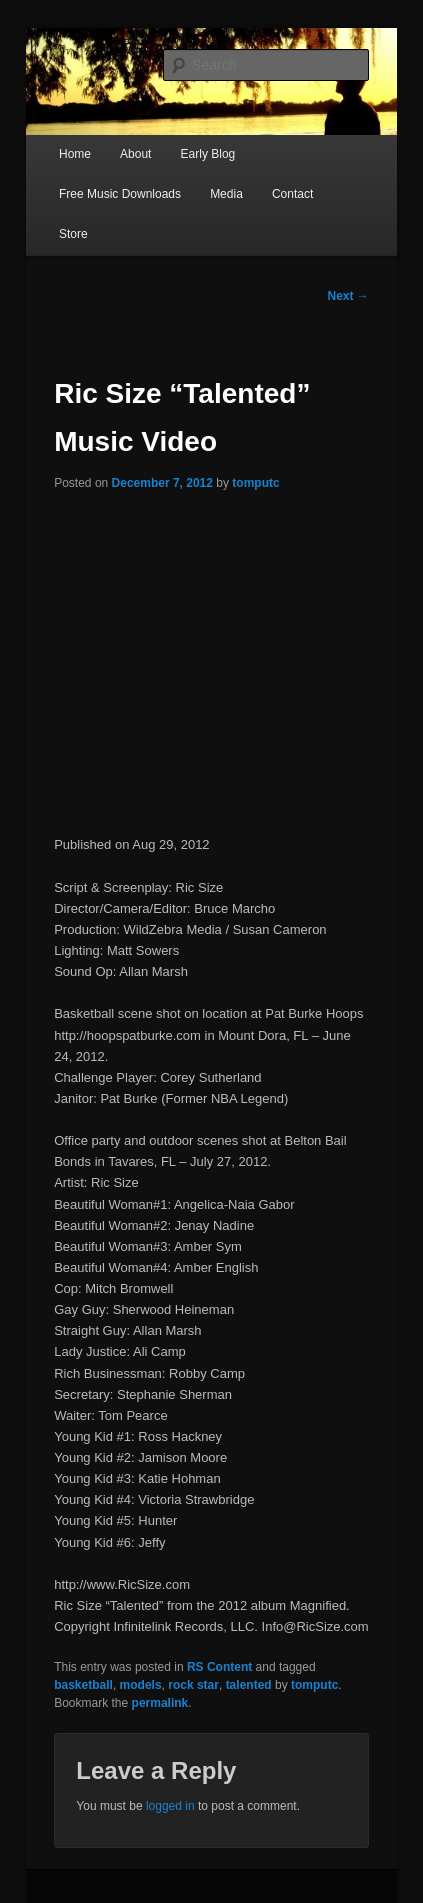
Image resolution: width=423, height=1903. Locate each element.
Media (226, 194)
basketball (83, 1685)
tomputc (255, 483)
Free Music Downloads (120, 194)
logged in (170, 1806)
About (135, 154)
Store (73, 234)
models (141, 1685)
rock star (193, 1685)
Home (75, 154)
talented (249, 1685)
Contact (292, 194)
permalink (160, 1703)
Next (347, 296)
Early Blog (208, 154)
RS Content (219, 1667)
